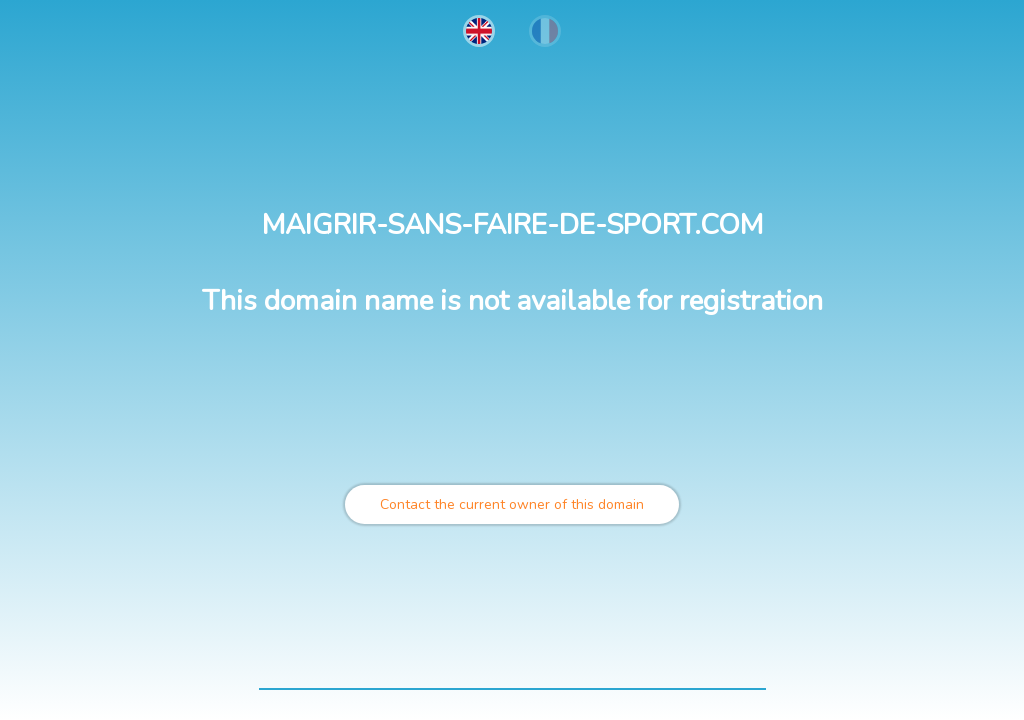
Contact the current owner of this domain (512, 504)
